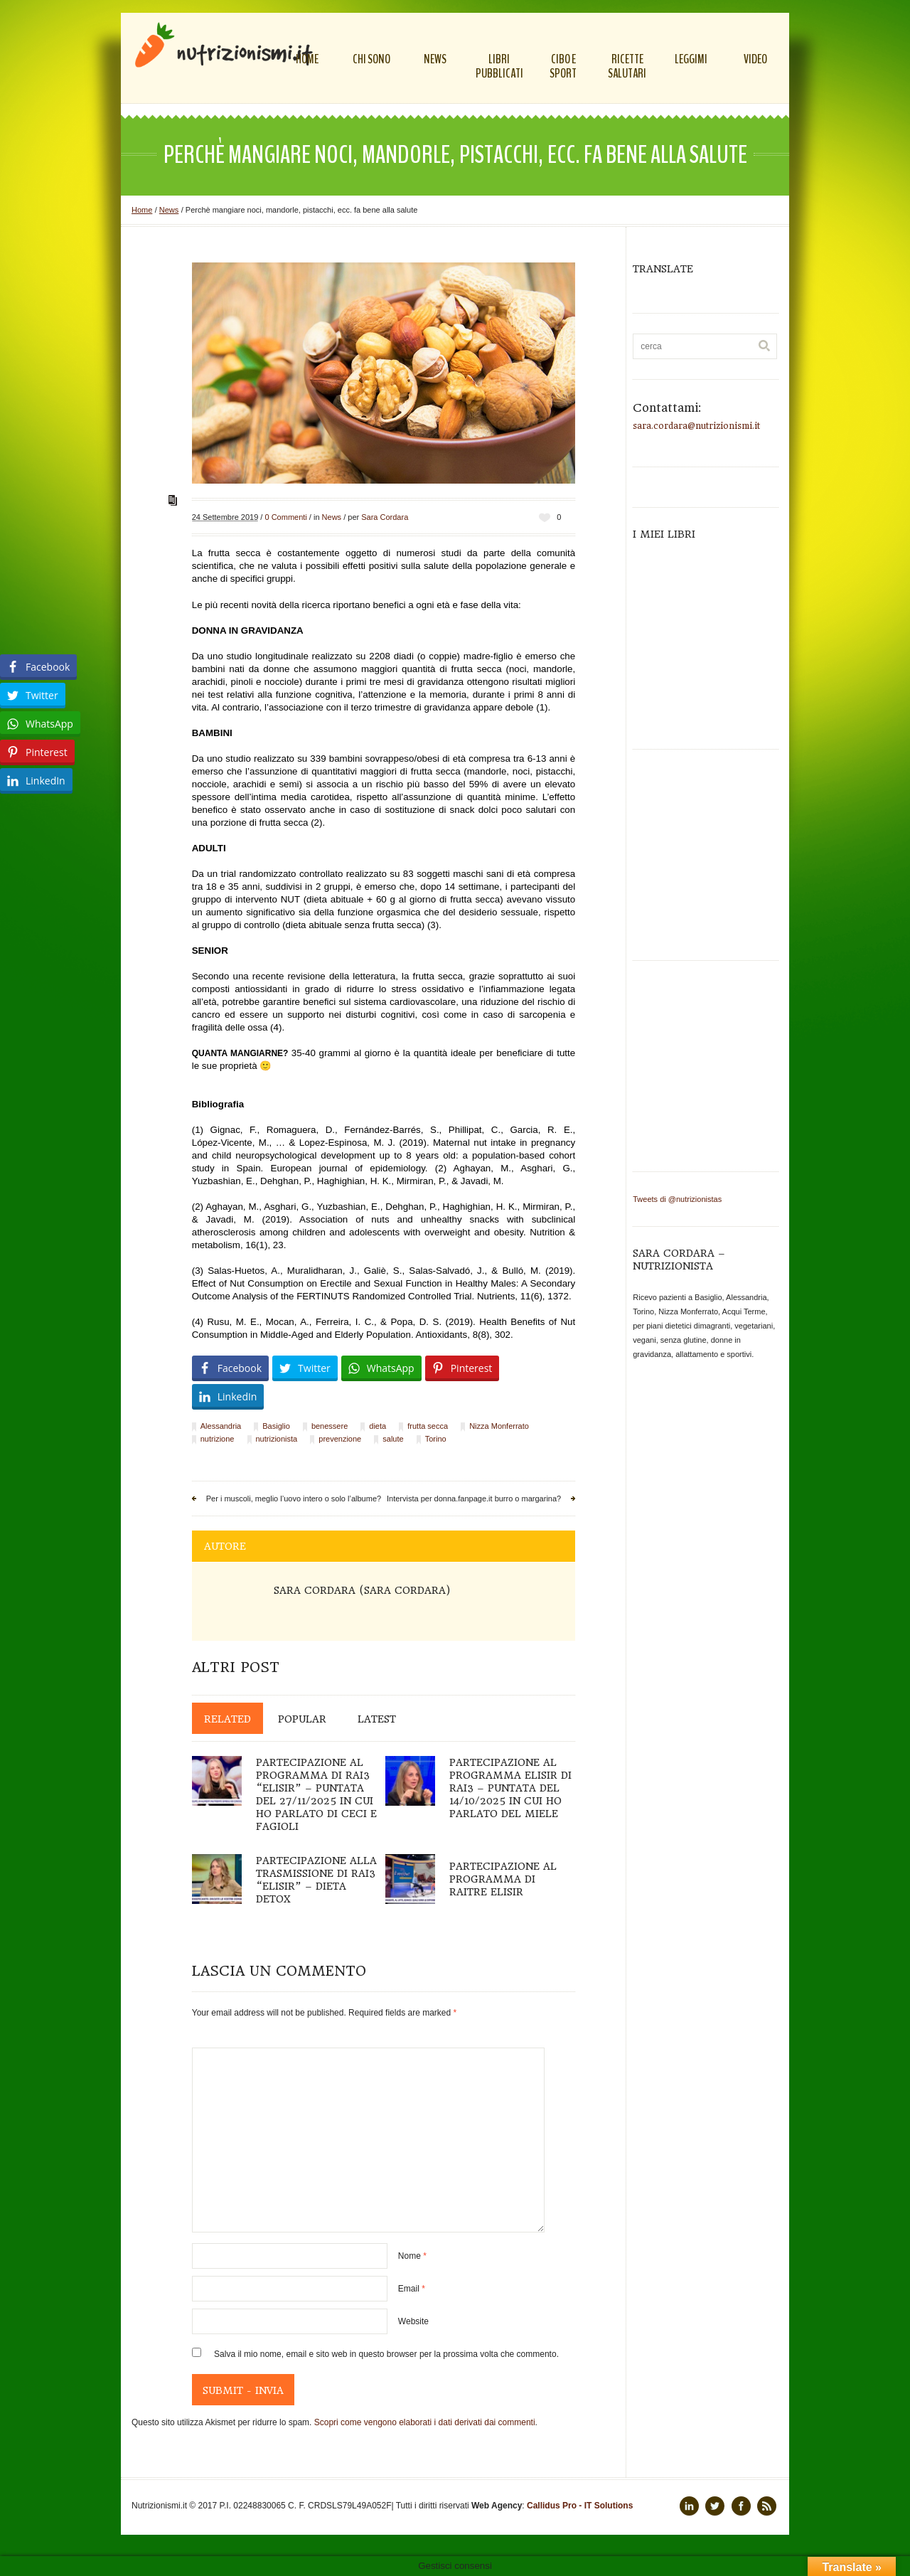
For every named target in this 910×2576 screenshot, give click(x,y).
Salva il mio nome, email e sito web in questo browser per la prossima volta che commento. (386, 2354)
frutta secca (427, 1426)
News (169, 210)
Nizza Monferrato (499, 1426)
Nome (412, 2256)
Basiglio (276, 1426)
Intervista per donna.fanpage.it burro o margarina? (474, 1498)
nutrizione (217, 1439)
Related (227, 1719)
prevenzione (339, 1439)
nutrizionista (277, 1439)
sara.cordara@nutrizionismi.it (696, 426)
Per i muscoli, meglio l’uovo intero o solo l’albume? (293, 1498)
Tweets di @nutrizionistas (677, 1199)
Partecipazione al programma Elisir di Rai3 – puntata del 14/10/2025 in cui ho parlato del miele (510, 1788)
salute (392, 1439)
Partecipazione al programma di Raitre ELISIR (503, 1879)
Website (413, 2321)
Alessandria (220, 1426)
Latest (377, 1719)
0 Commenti (285, 517)
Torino (435, 1439)
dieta (377, 1426)
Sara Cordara (384, 517)
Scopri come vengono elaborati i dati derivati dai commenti (424, 2422)
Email (411, 2289)
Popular (302, 1719)
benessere (329, 1426)
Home (142, 210)
